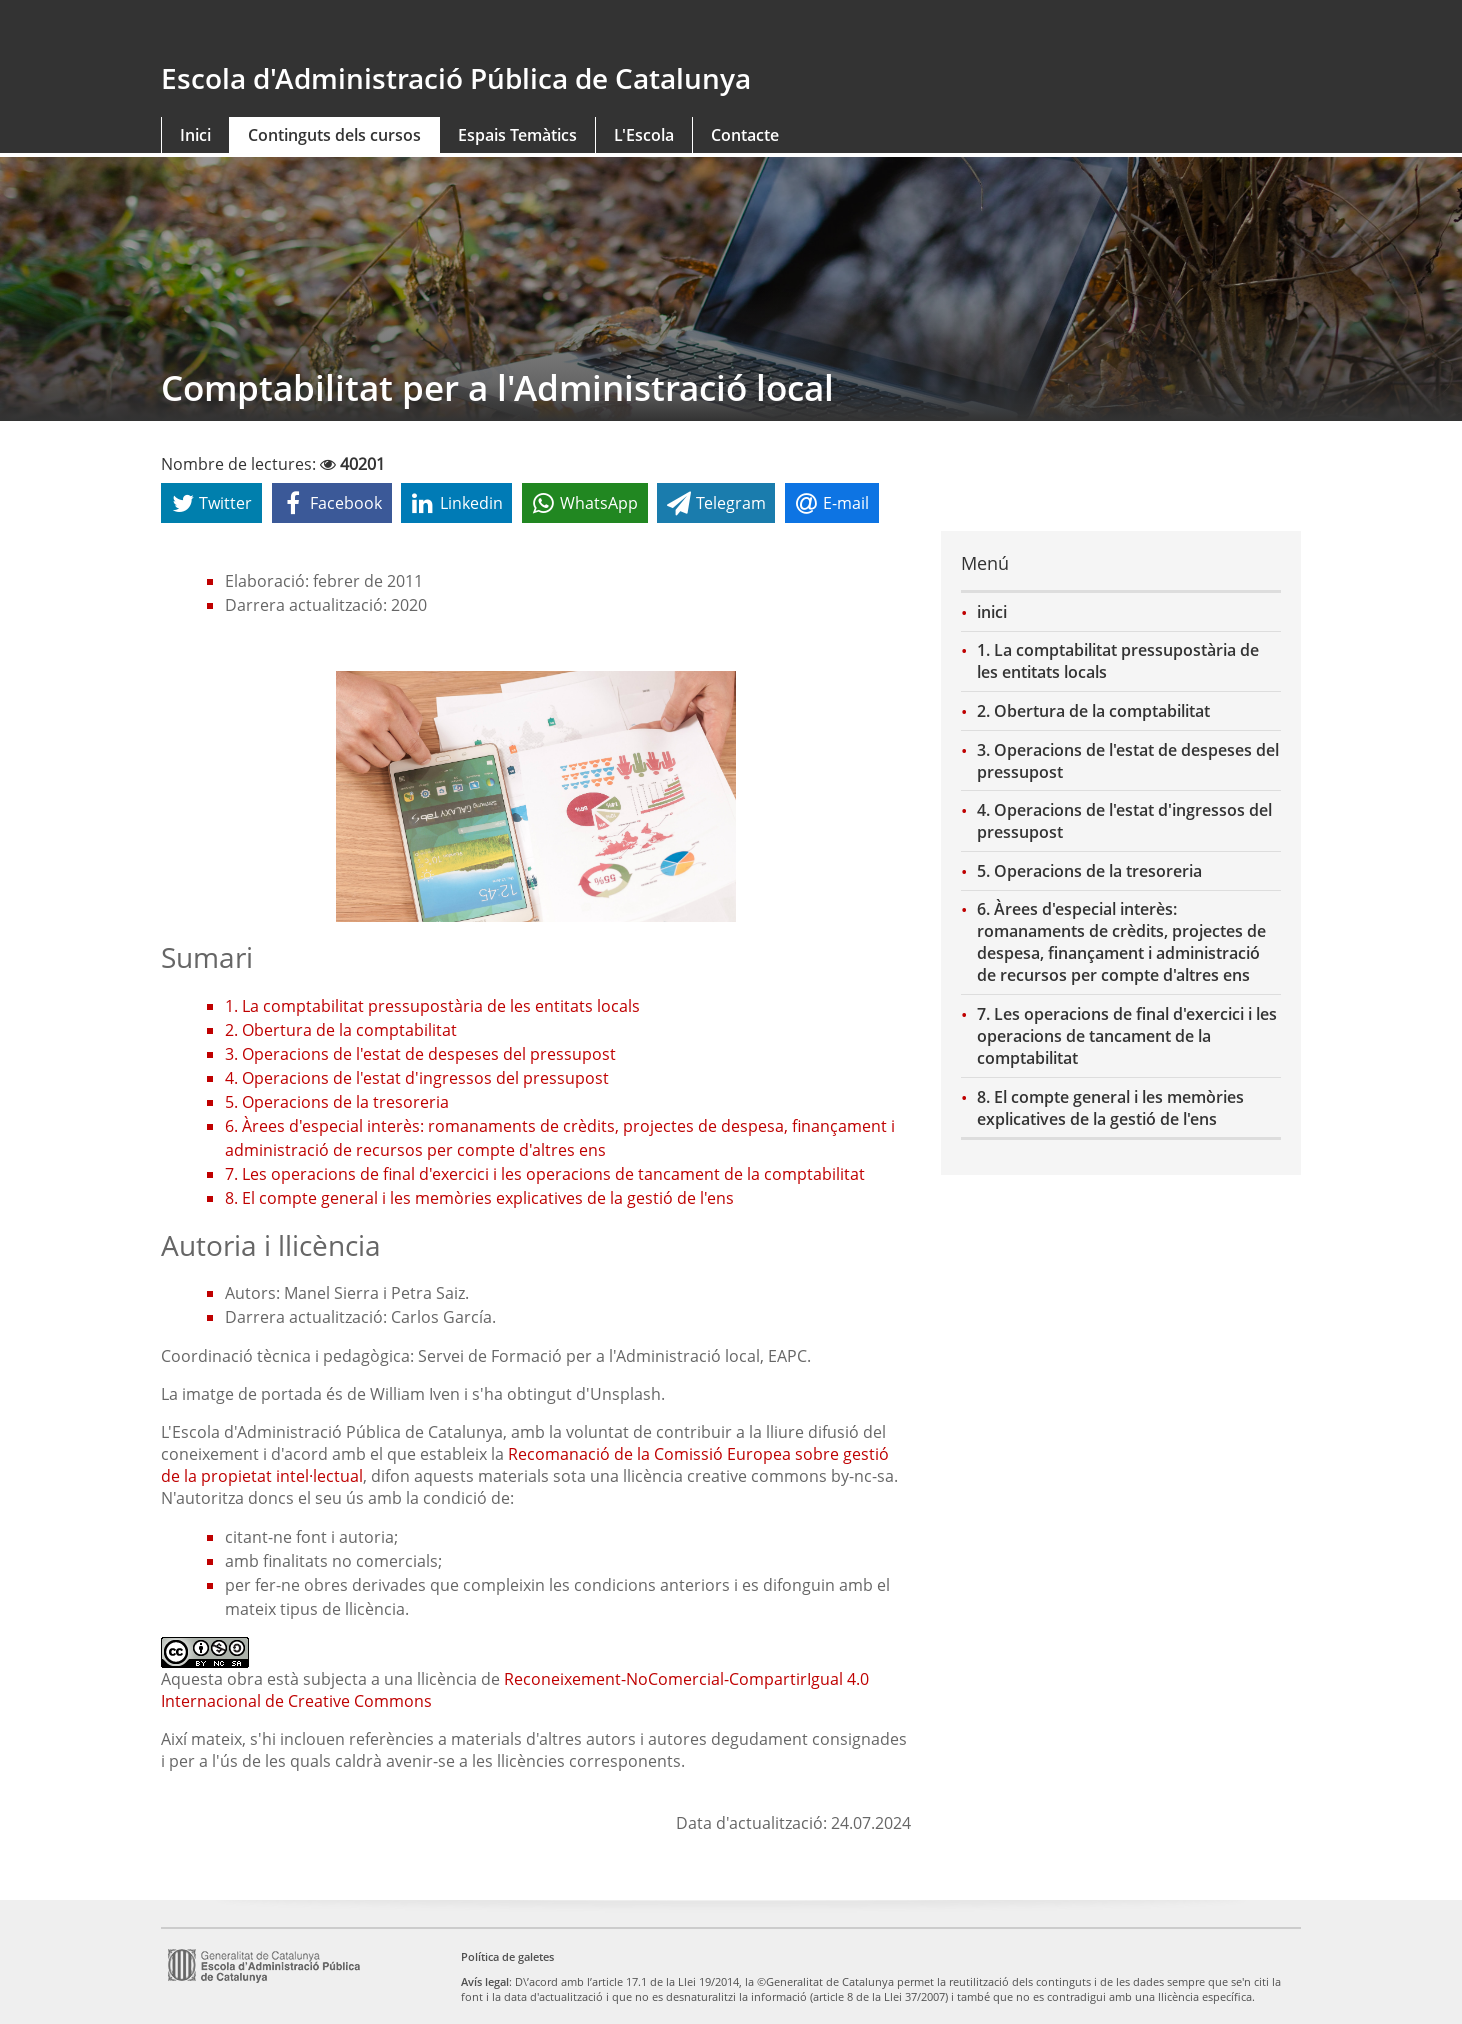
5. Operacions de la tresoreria (1089, 871)
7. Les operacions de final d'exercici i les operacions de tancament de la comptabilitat (1127, 1036)
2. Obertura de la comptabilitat (1093, 711)
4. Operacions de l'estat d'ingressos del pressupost (1124, 821)
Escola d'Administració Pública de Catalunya (456, 78)
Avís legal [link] (485, 1981)
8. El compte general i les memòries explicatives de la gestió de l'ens (1110, 1108)
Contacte (745, 135)
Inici (195, 135)
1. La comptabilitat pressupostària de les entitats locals (1118, 661)
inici (992, 612)
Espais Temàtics (517, 135)
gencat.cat (438, 32)
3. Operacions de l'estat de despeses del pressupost (1128, 761)
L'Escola (644, 135)
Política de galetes (507, 1956)
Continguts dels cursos (334, 135)
